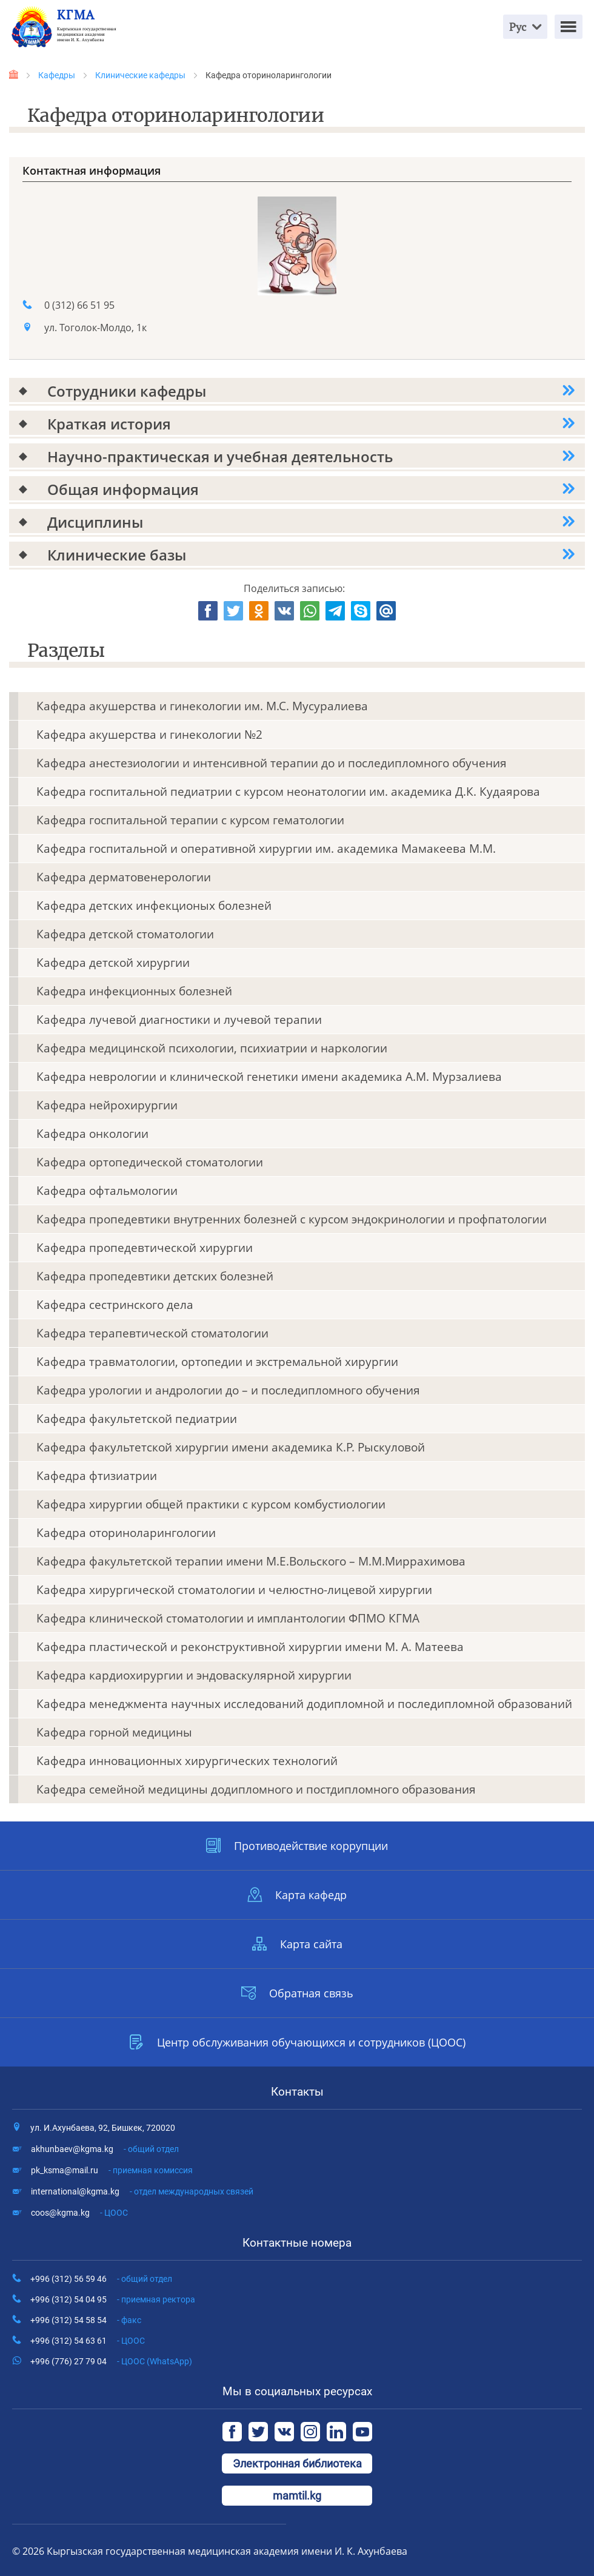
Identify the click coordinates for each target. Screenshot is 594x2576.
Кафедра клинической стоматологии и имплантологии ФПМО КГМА (227, 1618)
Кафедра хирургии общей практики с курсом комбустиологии (210, 1504)
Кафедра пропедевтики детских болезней (154, 1276)
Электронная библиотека (297, 2463)
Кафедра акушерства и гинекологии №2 (149, 734)
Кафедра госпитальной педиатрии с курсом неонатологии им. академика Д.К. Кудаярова (288, 791)
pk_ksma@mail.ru (112, 2170)
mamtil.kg (297, 2495)
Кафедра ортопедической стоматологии (149, 1162)
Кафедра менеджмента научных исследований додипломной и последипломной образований (304, 1704)
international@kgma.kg (142, 2191)
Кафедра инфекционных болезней (134, 991)
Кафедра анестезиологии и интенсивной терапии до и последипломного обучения (271, 763)
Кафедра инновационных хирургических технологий (187, 1761)
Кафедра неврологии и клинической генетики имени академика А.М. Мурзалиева (269, 1077)
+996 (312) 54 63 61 (87, 2341)
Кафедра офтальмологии (107, 1191)
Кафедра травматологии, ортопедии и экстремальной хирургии (217, 1362)
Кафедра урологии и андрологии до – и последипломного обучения (228, 1390)
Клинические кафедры (140, 75)
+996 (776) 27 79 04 (111, 2361)
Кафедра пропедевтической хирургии (144, 1248)
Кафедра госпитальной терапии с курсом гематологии (190, 820)
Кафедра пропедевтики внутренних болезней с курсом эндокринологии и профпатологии (291, 1219)
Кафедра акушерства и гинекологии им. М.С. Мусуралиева (202, 706)
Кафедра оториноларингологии (126, 1533)
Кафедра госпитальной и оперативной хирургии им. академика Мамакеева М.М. (266, 848)
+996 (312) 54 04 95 (112, 2299)
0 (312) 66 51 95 (79, 305)
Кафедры (56, 75)
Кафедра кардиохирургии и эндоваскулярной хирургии (194, 1675)
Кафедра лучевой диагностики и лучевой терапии (179, 1019)
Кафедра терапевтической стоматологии (152, 1333)
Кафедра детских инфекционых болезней (154, 905)
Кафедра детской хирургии (113, 962)
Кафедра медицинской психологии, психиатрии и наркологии (211, 1048)
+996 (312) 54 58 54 (85, 2320)
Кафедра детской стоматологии (125, 934)
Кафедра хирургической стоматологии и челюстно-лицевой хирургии (234, 1590)
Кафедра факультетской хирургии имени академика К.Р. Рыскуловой (230, 1447)
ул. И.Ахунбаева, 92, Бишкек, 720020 (102, 2128)
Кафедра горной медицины (114, 1732)
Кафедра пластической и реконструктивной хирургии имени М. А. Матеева (250, 1647)
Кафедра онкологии (92, 1134)
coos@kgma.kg (79, 2213)
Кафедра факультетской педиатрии (136, 1419)
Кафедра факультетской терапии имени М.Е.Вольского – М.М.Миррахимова (251, 1561)
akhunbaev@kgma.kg (105, 2149)
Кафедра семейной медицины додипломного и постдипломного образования (256, 1789)
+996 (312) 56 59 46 (101, 2279)
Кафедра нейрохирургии (107, 1105)
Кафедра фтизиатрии (96, 1476)
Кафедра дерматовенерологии (123, 877)
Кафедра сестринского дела (114, 1305)
